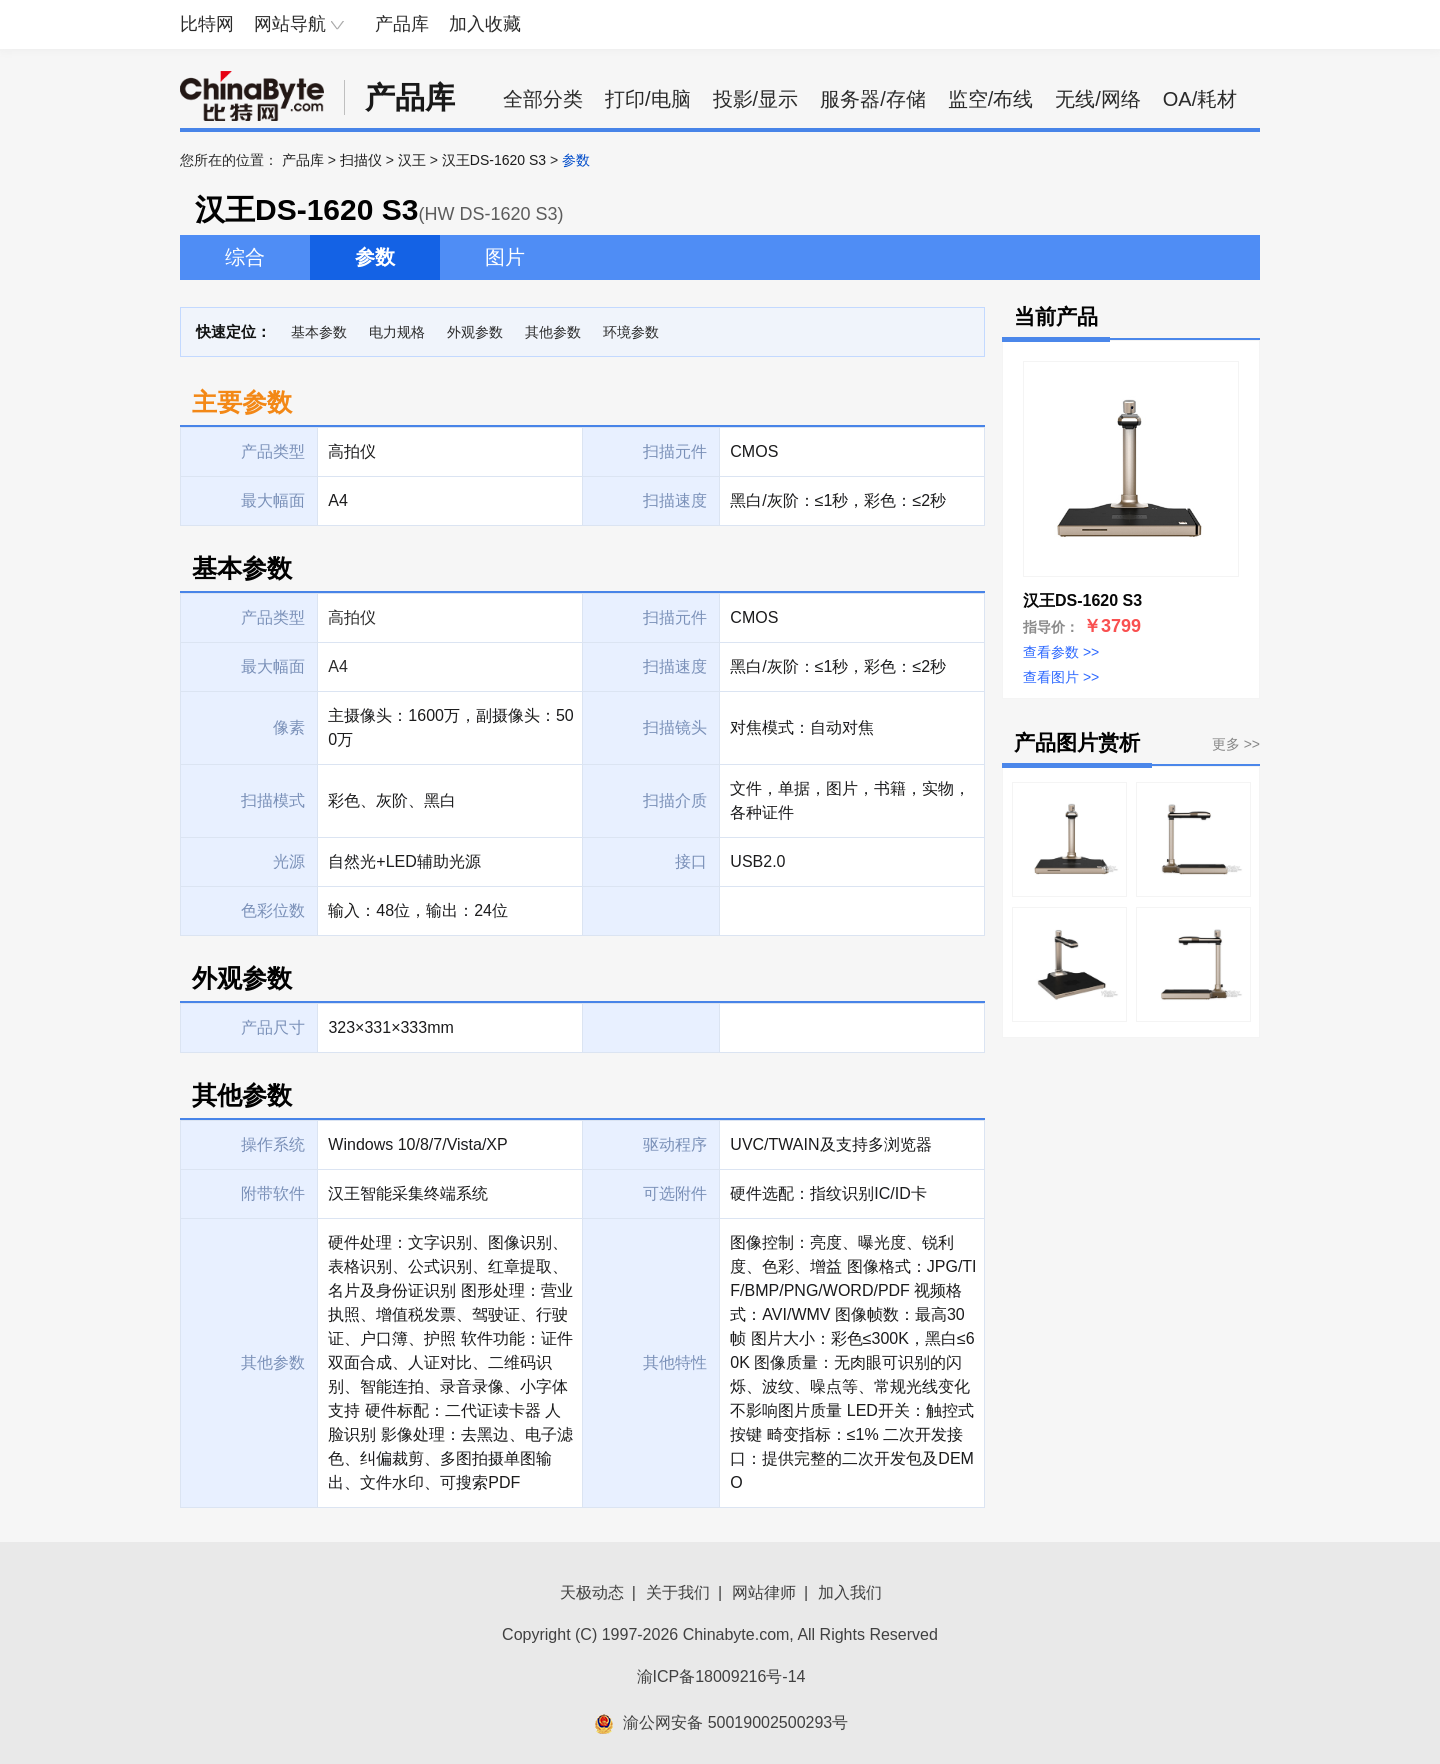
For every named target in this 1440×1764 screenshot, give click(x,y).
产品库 (402, 24)
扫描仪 (361, 160)
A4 (338, 666)
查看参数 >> (1061, 652)
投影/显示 (756, 99)
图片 (505, 257)
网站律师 (764, 1592)
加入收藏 (485, 24)
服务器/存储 (873, 99)
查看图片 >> (1061, 677)
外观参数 (475, 332)
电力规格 (397, 332)
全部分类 (543, 99)
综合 (245, 257)
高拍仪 (352, 617)
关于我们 (678, 1592)
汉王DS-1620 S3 (494, 160)
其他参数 (553, 332)
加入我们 (850, 1592)
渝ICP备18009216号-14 (721, 1676)
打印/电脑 (648, 99)
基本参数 (319, 332)
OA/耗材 (1200, 99)
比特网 (207, 24)
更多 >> (1236, 744)
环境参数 (631, 332)
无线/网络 (1098, 99)
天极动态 (592, 1592)
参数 (375, 257)
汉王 (412, 160)
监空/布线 (991, 99)
